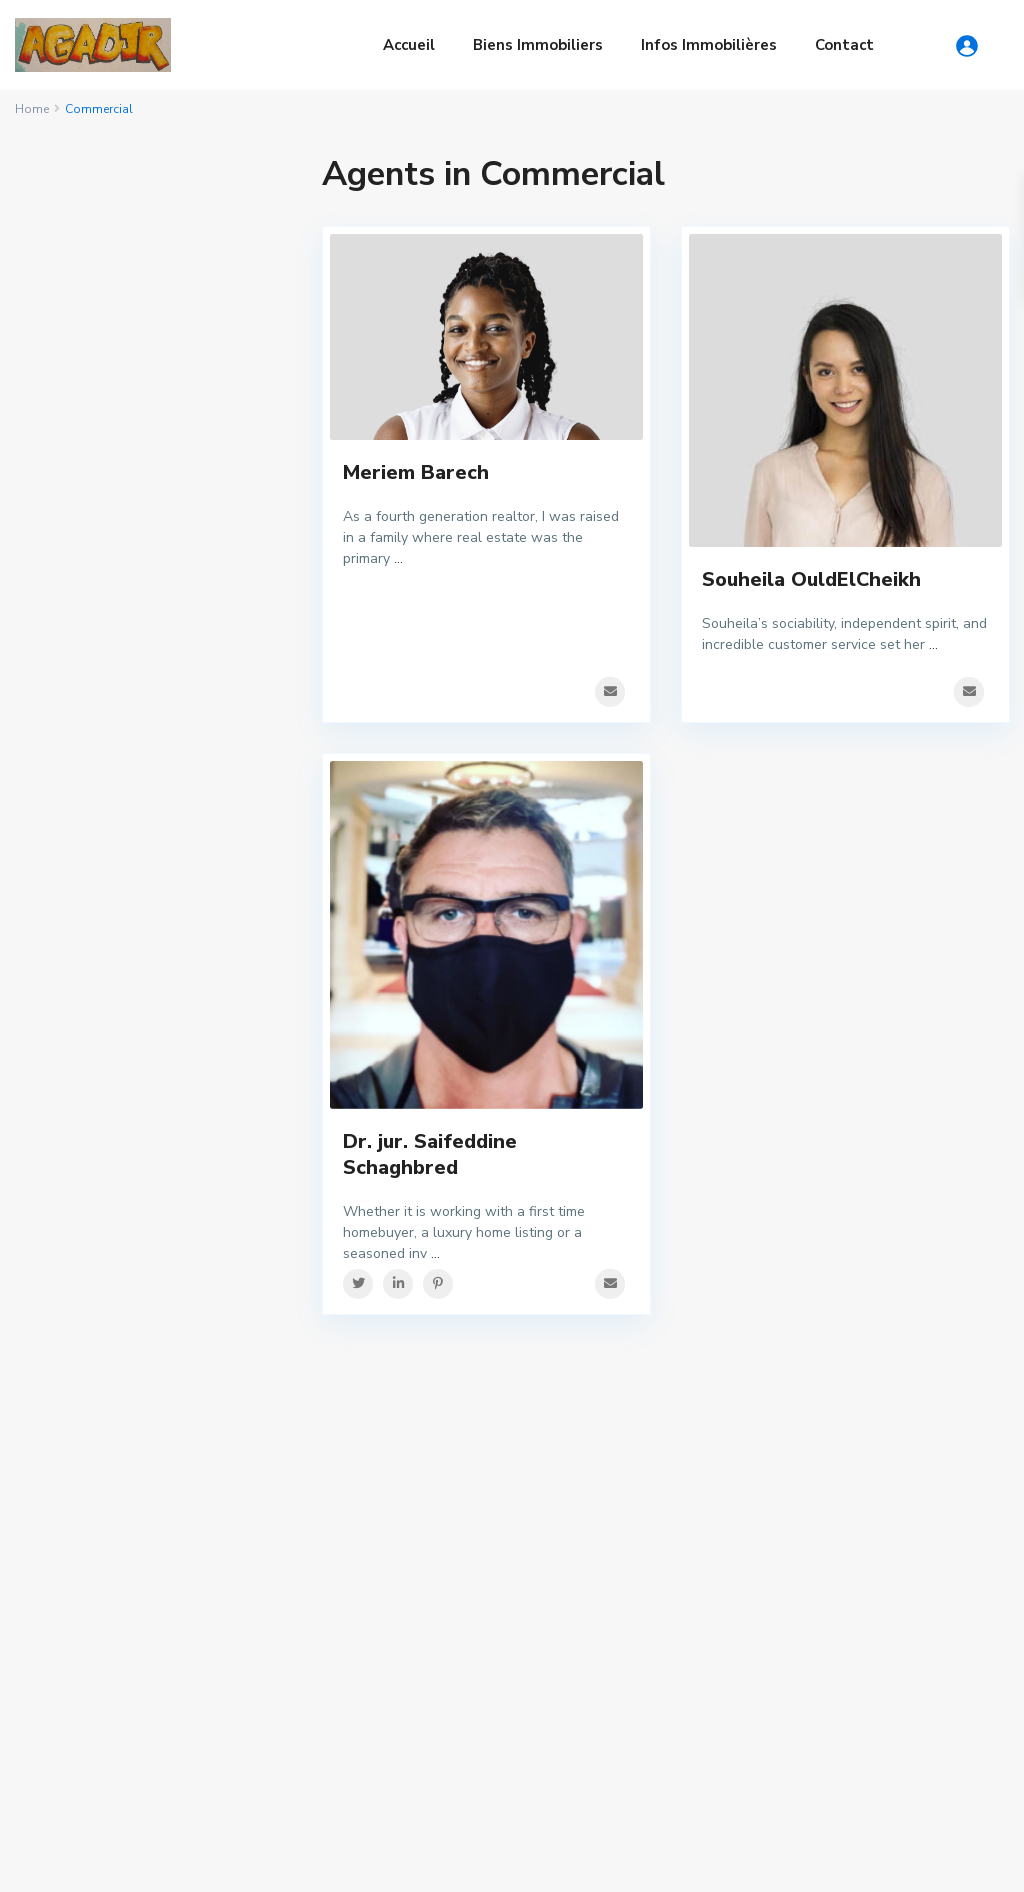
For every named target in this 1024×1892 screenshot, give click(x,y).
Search (885, 1543)
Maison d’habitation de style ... (676, 1490)
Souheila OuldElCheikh (811, 579)
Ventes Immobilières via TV (389, 1607)
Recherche (153, 973)
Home (32, 109)
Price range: (82, 879)
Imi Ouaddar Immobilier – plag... (685, 1643)
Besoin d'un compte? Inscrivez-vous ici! (151, 421)
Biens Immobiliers (538, 45)
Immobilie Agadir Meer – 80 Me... (679, 1572)
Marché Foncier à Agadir (131, 1720)
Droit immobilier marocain (137, 1534)
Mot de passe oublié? (108, 454)
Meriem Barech (416, 472)
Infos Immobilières (709, 45)
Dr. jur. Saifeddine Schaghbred (430, 1167)
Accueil (409, 45)
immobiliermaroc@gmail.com (392, 1475)
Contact (844, 45)
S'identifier (154, 358)
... (398, 558)
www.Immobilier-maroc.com (390, 1505)
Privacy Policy (737, 1862)
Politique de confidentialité (894, 1862)
